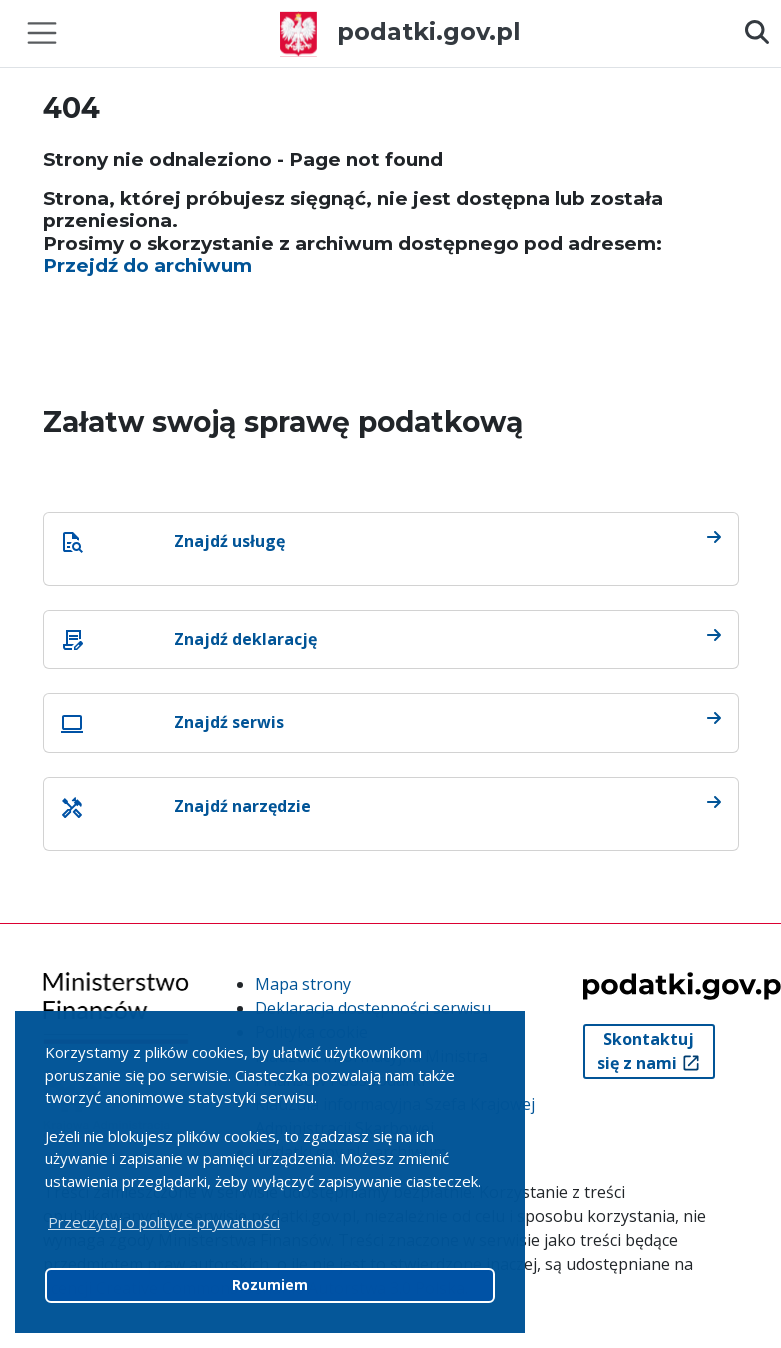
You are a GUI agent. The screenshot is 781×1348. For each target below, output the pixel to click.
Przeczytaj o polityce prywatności (164, 1222)
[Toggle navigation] (42, 33)
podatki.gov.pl (400, 31)
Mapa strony (303, 984)
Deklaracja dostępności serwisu (373, 1008)
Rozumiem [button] (270, 1285)
